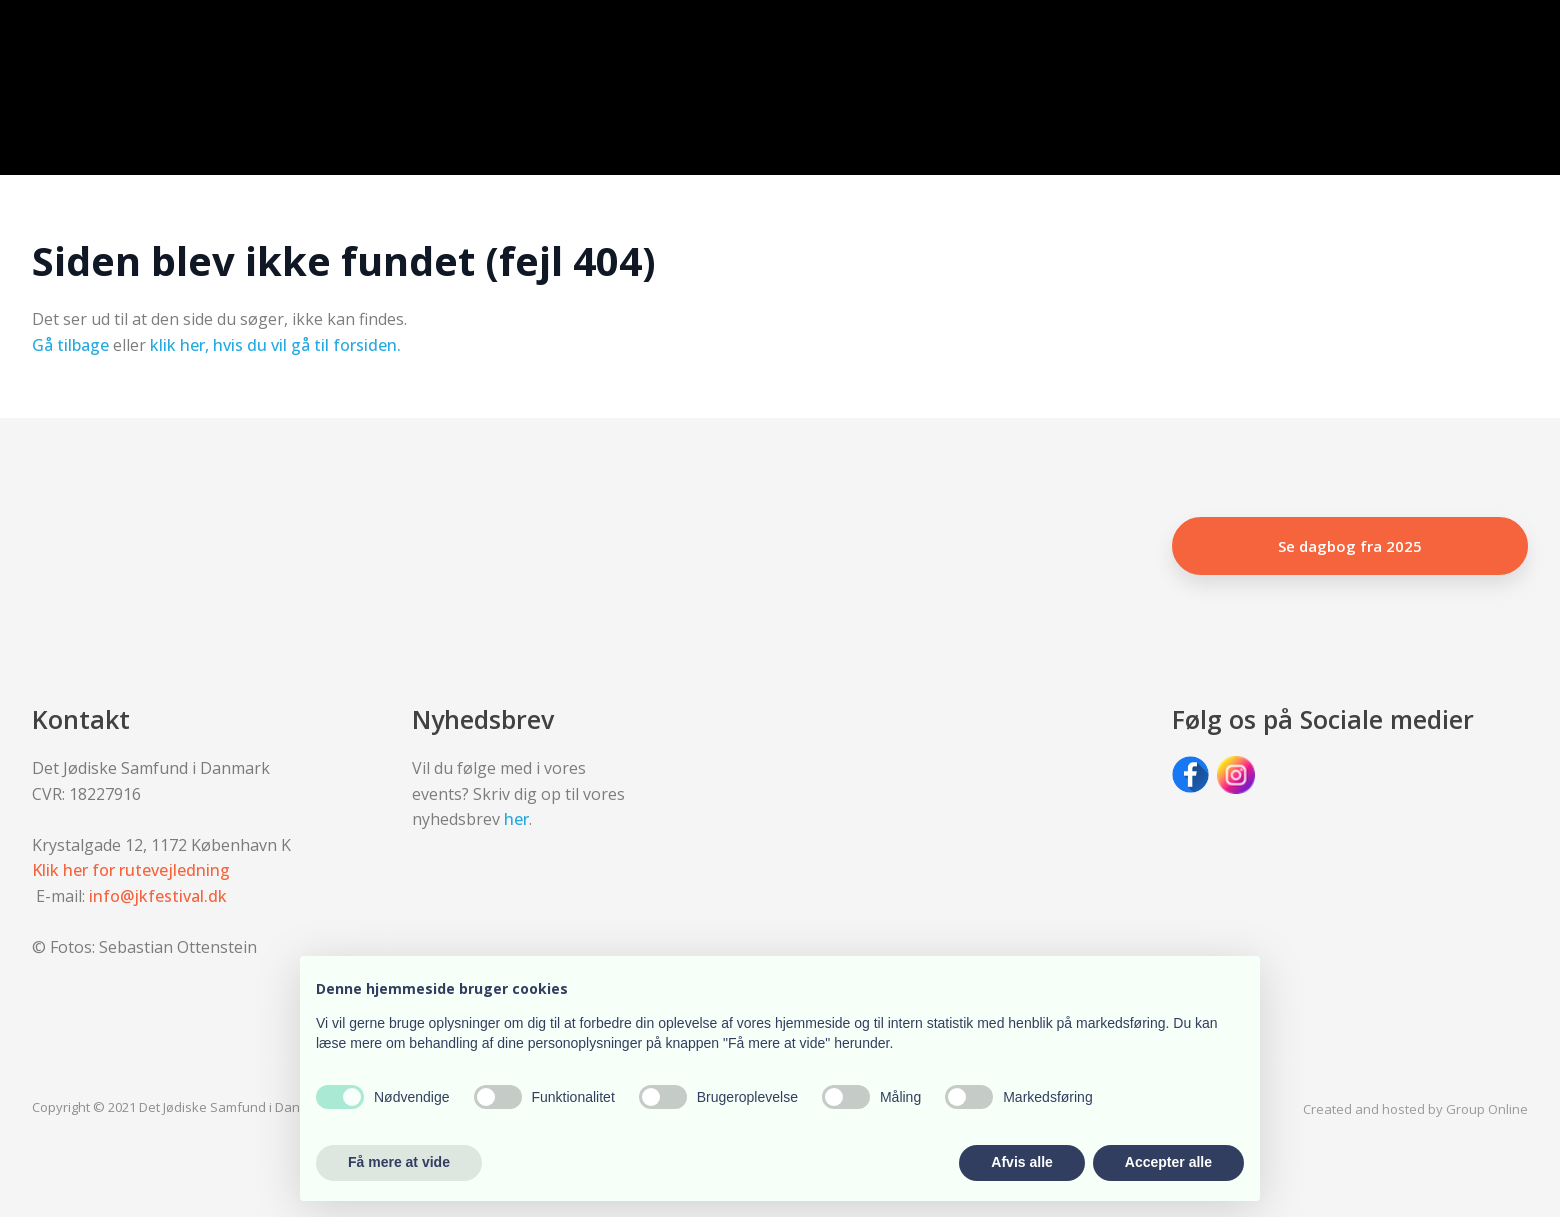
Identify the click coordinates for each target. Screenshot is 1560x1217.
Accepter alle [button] (1168, 1162)
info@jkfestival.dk (158, 896)
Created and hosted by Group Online (1415, 1109)
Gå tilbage (70, 345)
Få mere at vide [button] (399, 1162)
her (516, 819)
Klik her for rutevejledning (131, 870)
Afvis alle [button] (1021, 1162)
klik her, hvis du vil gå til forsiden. (275, 345)
